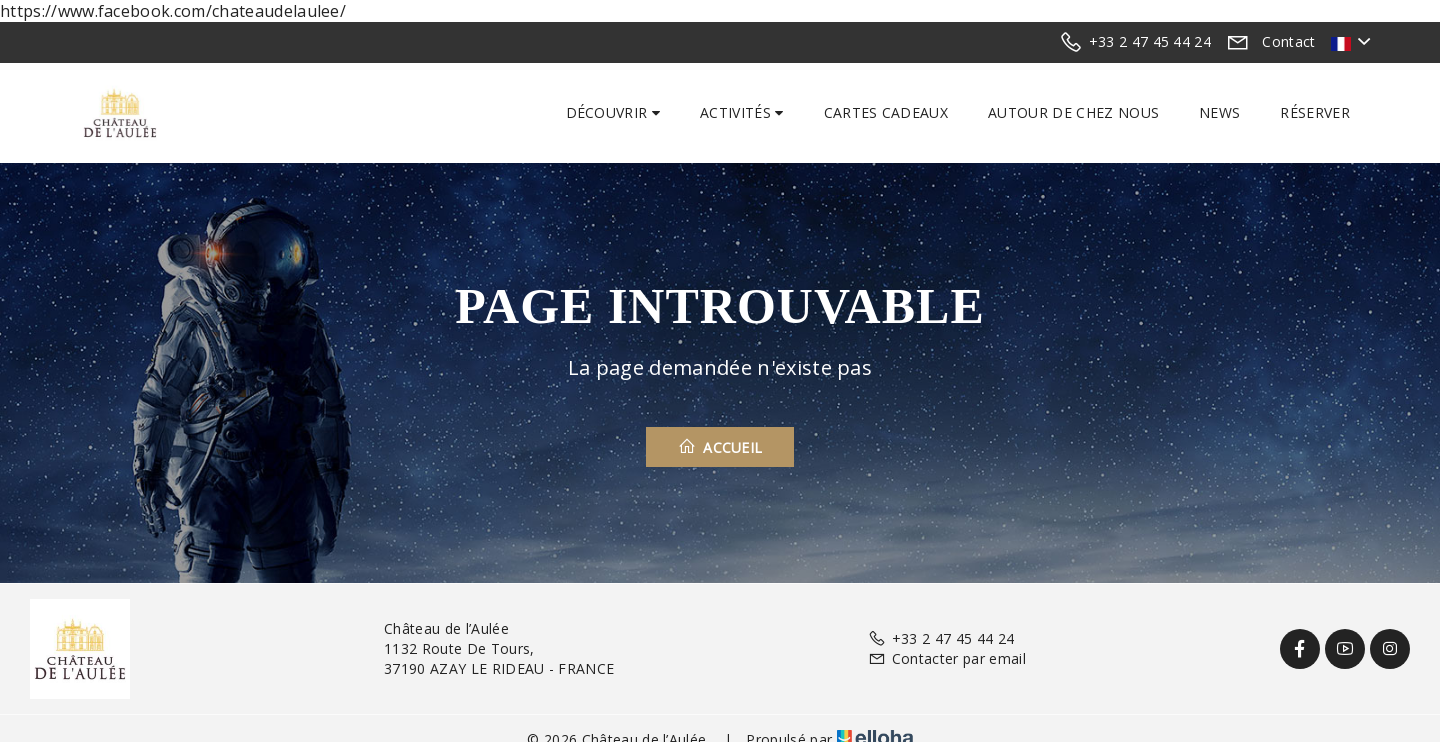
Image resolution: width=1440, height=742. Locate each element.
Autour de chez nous (1073, 112)
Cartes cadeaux (886, 112)
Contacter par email (946, 658)
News (1219, 112)
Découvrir (613, 112)
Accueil (720, 447)
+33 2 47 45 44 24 (941, 638)
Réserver (1315, 112)
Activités (742, 112)
